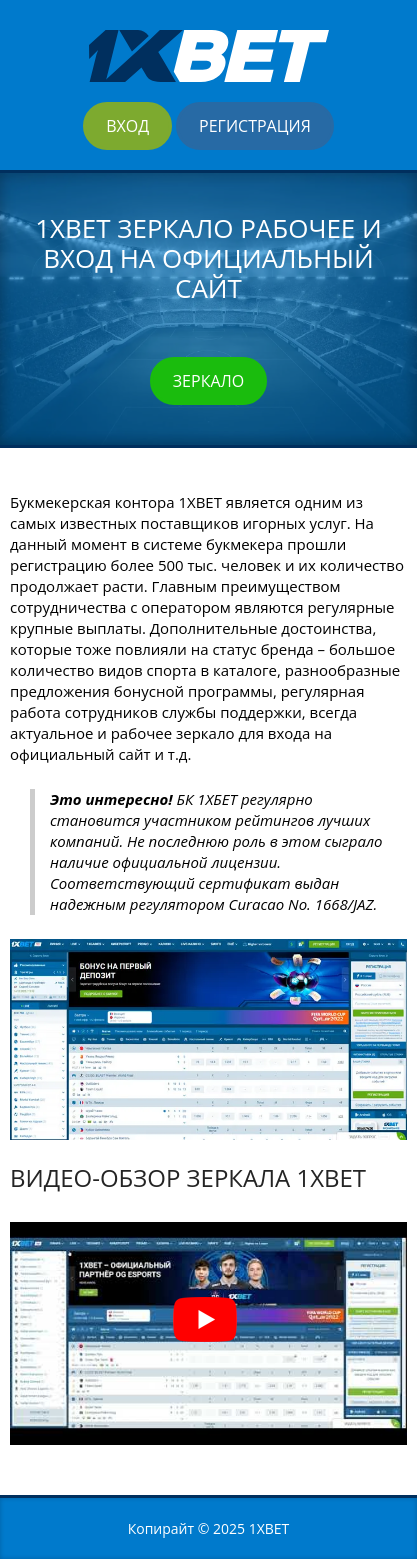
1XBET (269, 1528)
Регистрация (255, 126)
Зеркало (208, 381)
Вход (127, 126)
